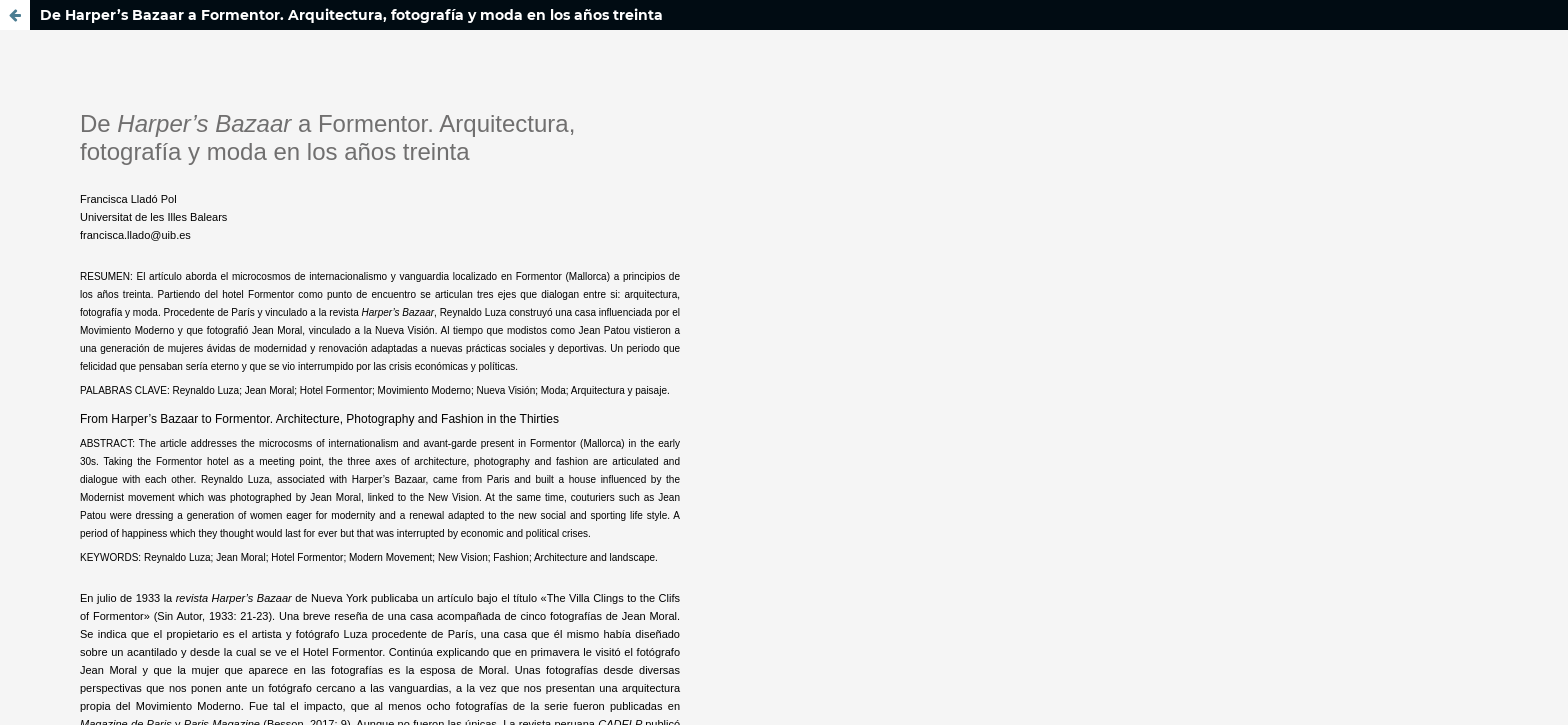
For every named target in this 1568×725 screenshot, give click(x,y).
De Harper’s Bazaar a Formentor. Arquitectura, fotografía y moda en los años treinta (351, 15)
